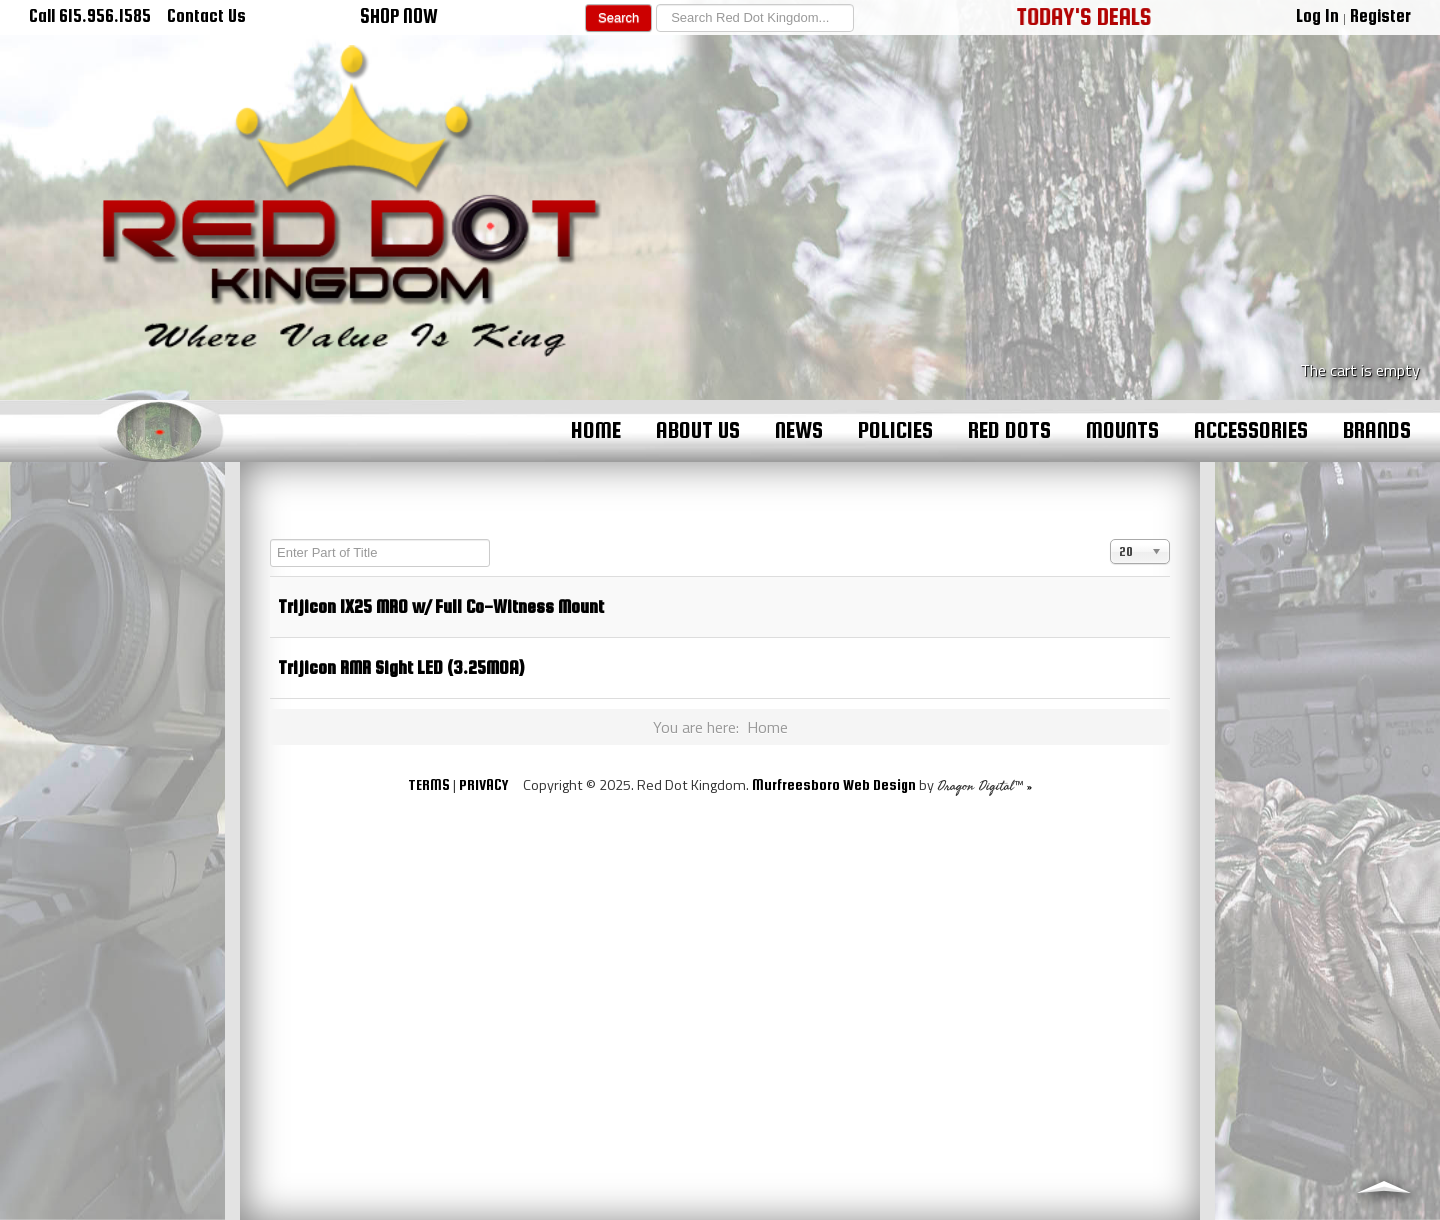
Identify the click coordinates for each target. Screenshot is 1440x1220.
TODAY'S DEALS (1084, 16)
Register (1380, 15)
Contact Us (206, 15)
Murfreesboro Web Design (834, 784)
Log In (1317, 15)
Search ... (652, 4)
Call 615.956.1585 (90, 15)
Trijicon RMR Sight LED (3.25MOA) (401, 667)
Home (596, 430)
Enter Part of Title (270, 539)
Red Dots (1009, 430)
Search (618, 17)
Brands (1377, 430)
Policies (895, 430)
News (799, 430)
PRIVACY (483, 784)
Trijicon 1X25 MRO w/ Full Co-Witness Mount (441, 606)
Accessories (1251, 430)
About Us (698, 430)
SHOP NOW (399, 16)
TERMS (429, 784)
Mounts (1122, 430)
